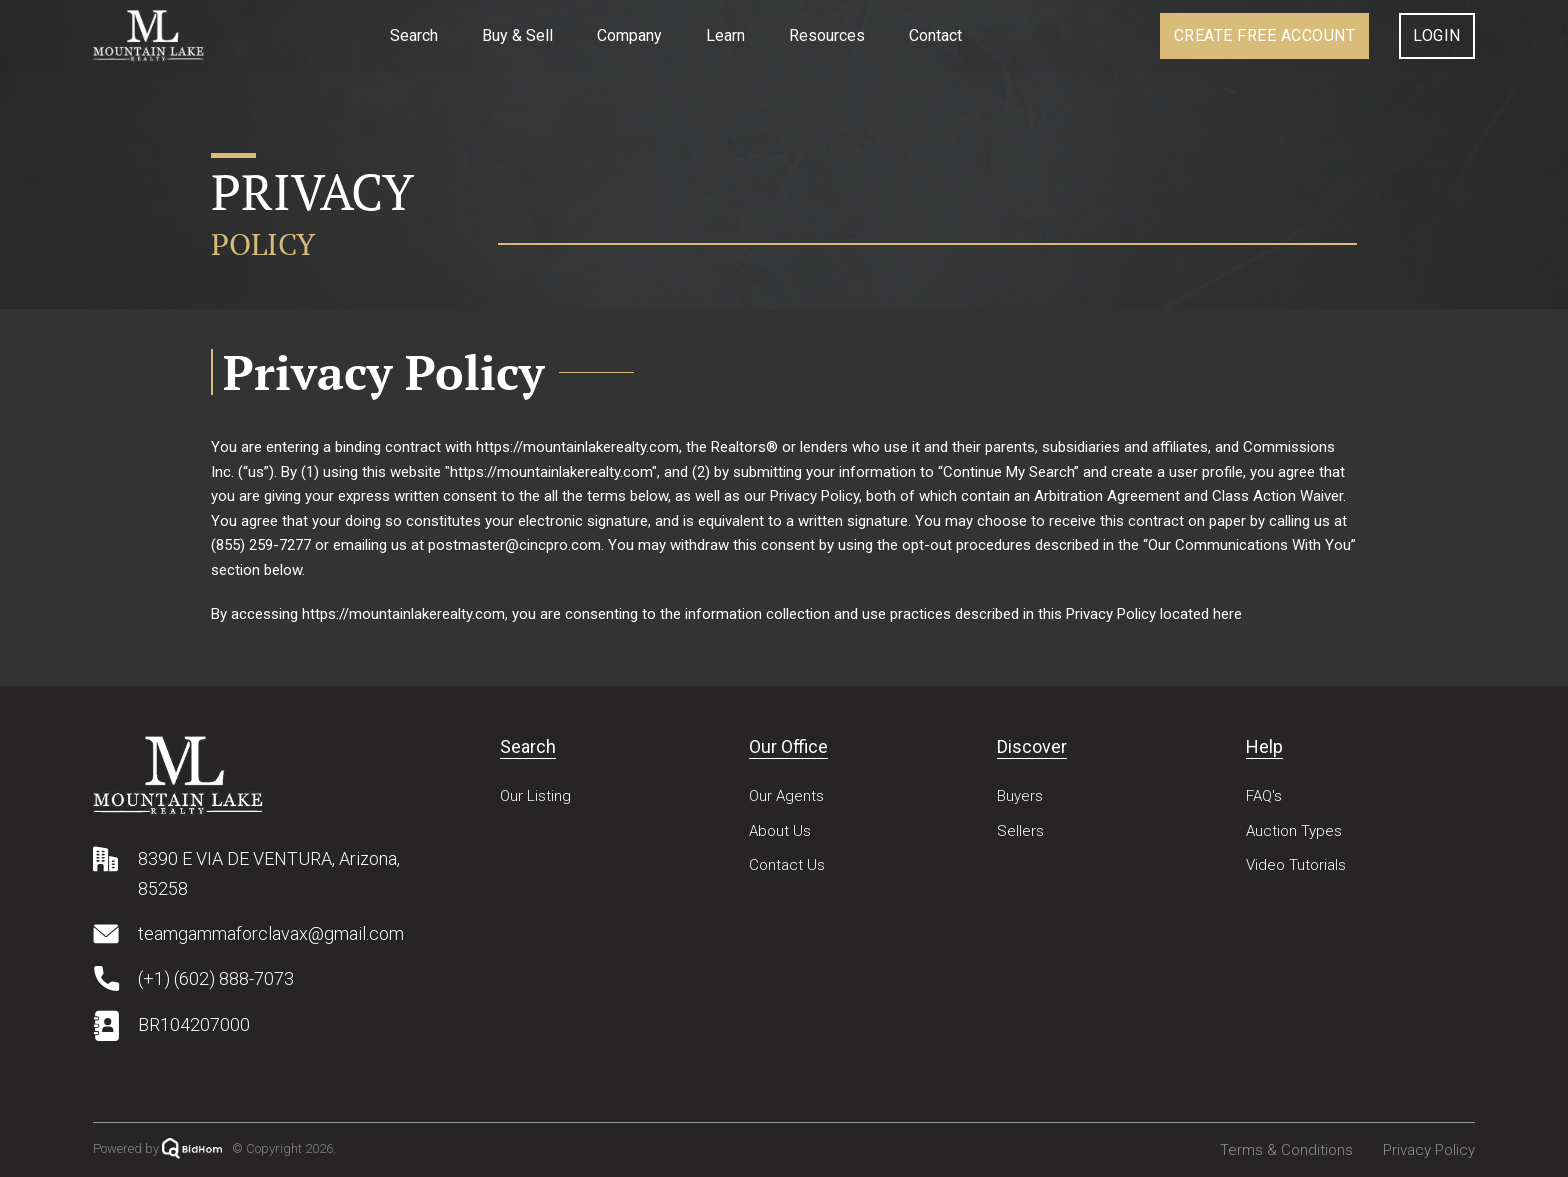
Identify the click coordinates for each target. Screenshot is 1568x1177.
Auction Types (1294, 831)
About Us (780, 831)
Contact (935, 35)
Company (629, 35)
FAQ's (1264, 796)
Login (1437, 35)
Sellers (1020, 831)
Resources (827, 35)
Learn (725, 35)
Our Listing (535, 796)
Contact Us (787, 865)
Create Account (1265, 35)
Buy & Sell (517, 35)
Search (414, 35)
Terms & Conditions (1286, 1150)
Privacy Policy (1429, 1150)
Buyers (1020, 796)
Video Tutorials (1296, 865)
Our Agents (786, 796)
